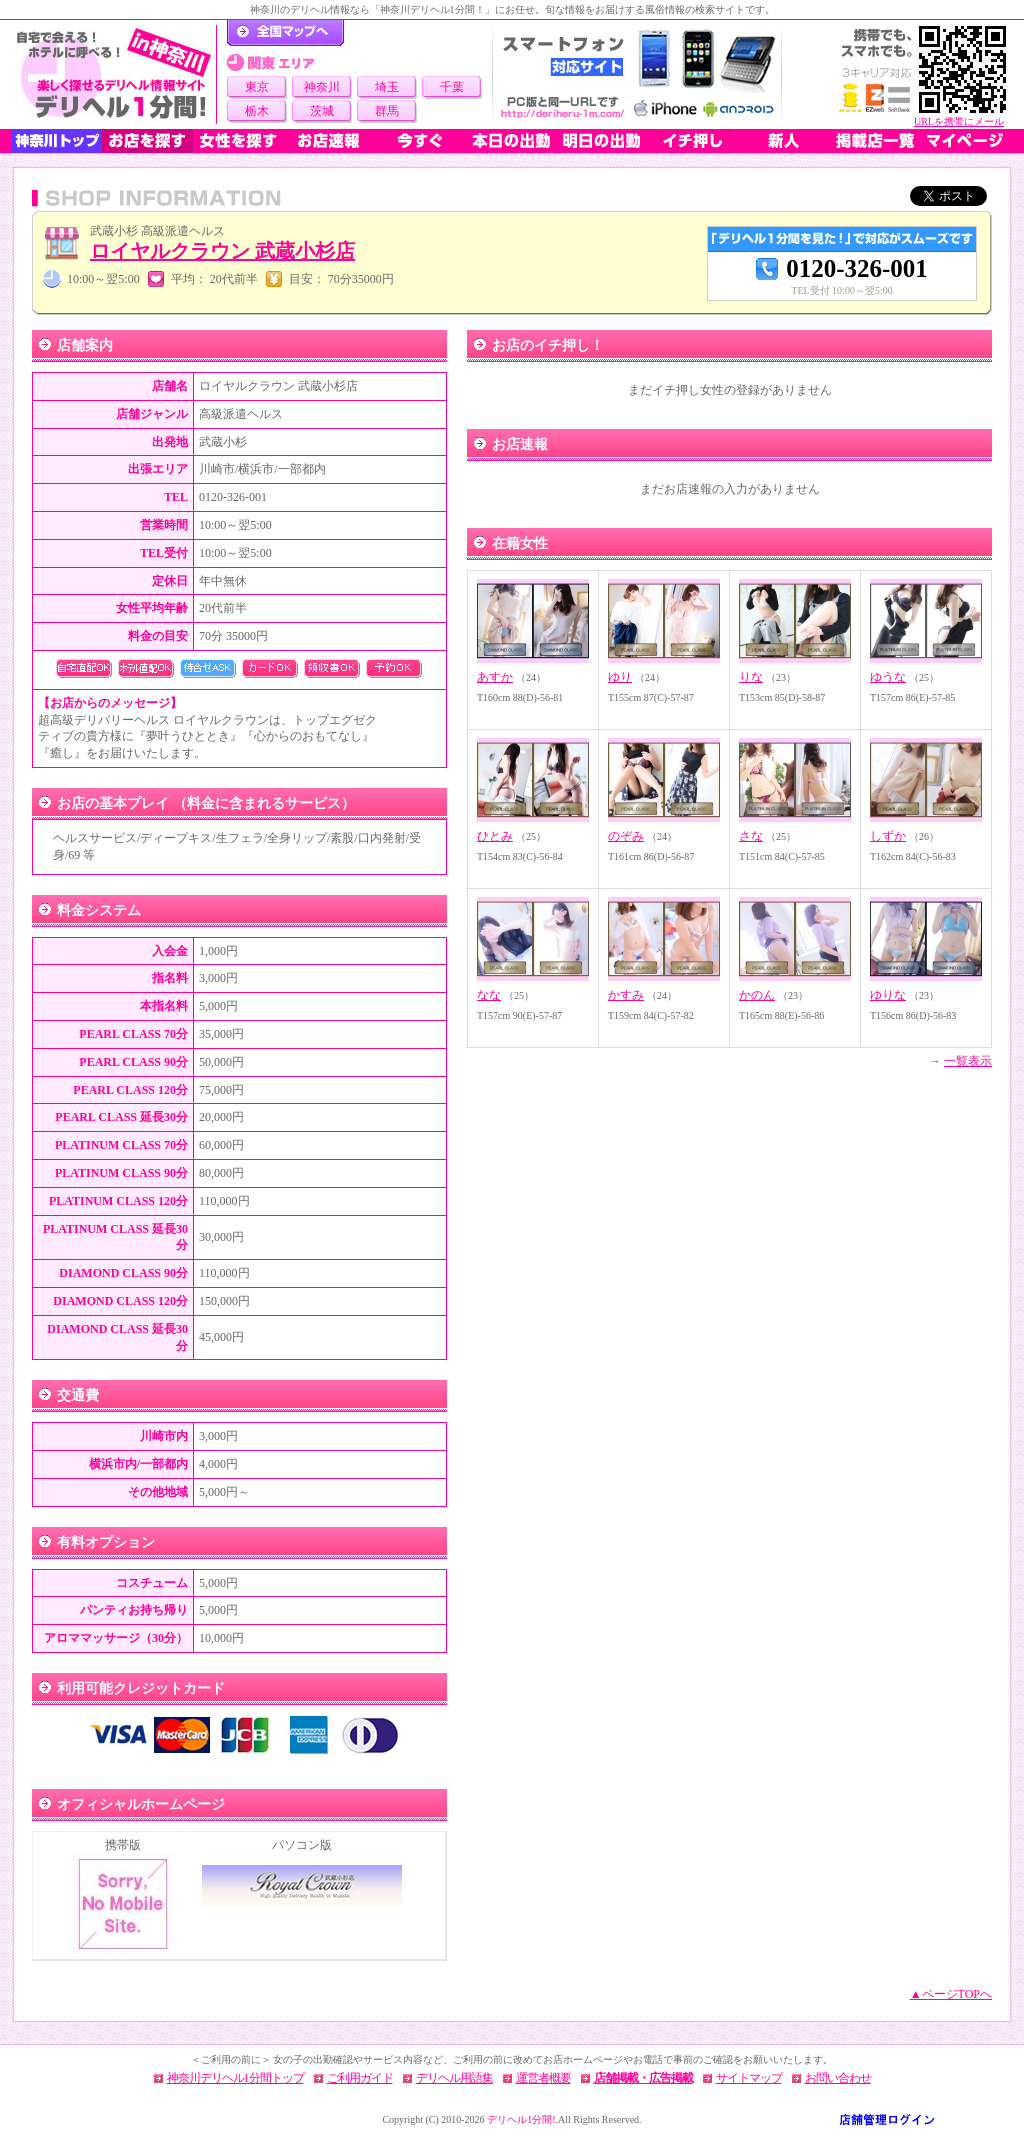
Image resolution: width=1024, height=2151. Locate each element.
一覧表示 (968, 1061)
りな (751, 677)
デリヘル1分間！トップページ (285, 33)
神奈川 (322, 87)
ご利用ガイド (360, 2078)
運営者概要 (543, 2078)
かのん (757, 995)
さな (751, 836)
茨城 (322, 111)
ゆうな (888, 677)
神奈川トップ (57, 141)
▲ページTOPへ (951, 1994)
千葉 (452, 87)
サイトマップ (749, 2078)
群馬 (387, 111)
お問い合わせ (838, 2078)
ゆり (620, 677)
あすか (495, 677)
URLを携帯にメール (959, 121)
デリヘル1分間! (521, 2119)
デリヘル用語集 (454, 2078)
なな (489, 995)
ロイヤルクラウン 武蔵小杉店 (222, 251)
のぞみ (626, 836)
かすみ (626, 995)
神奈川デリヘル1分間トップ (235, 2078)
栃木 (257, 111)
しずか (888, 836)
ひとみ (495, 836)
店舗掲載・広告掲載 (643, 2078)
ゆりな (888, 995)
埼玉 (387, 87)
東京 (257, 87)
